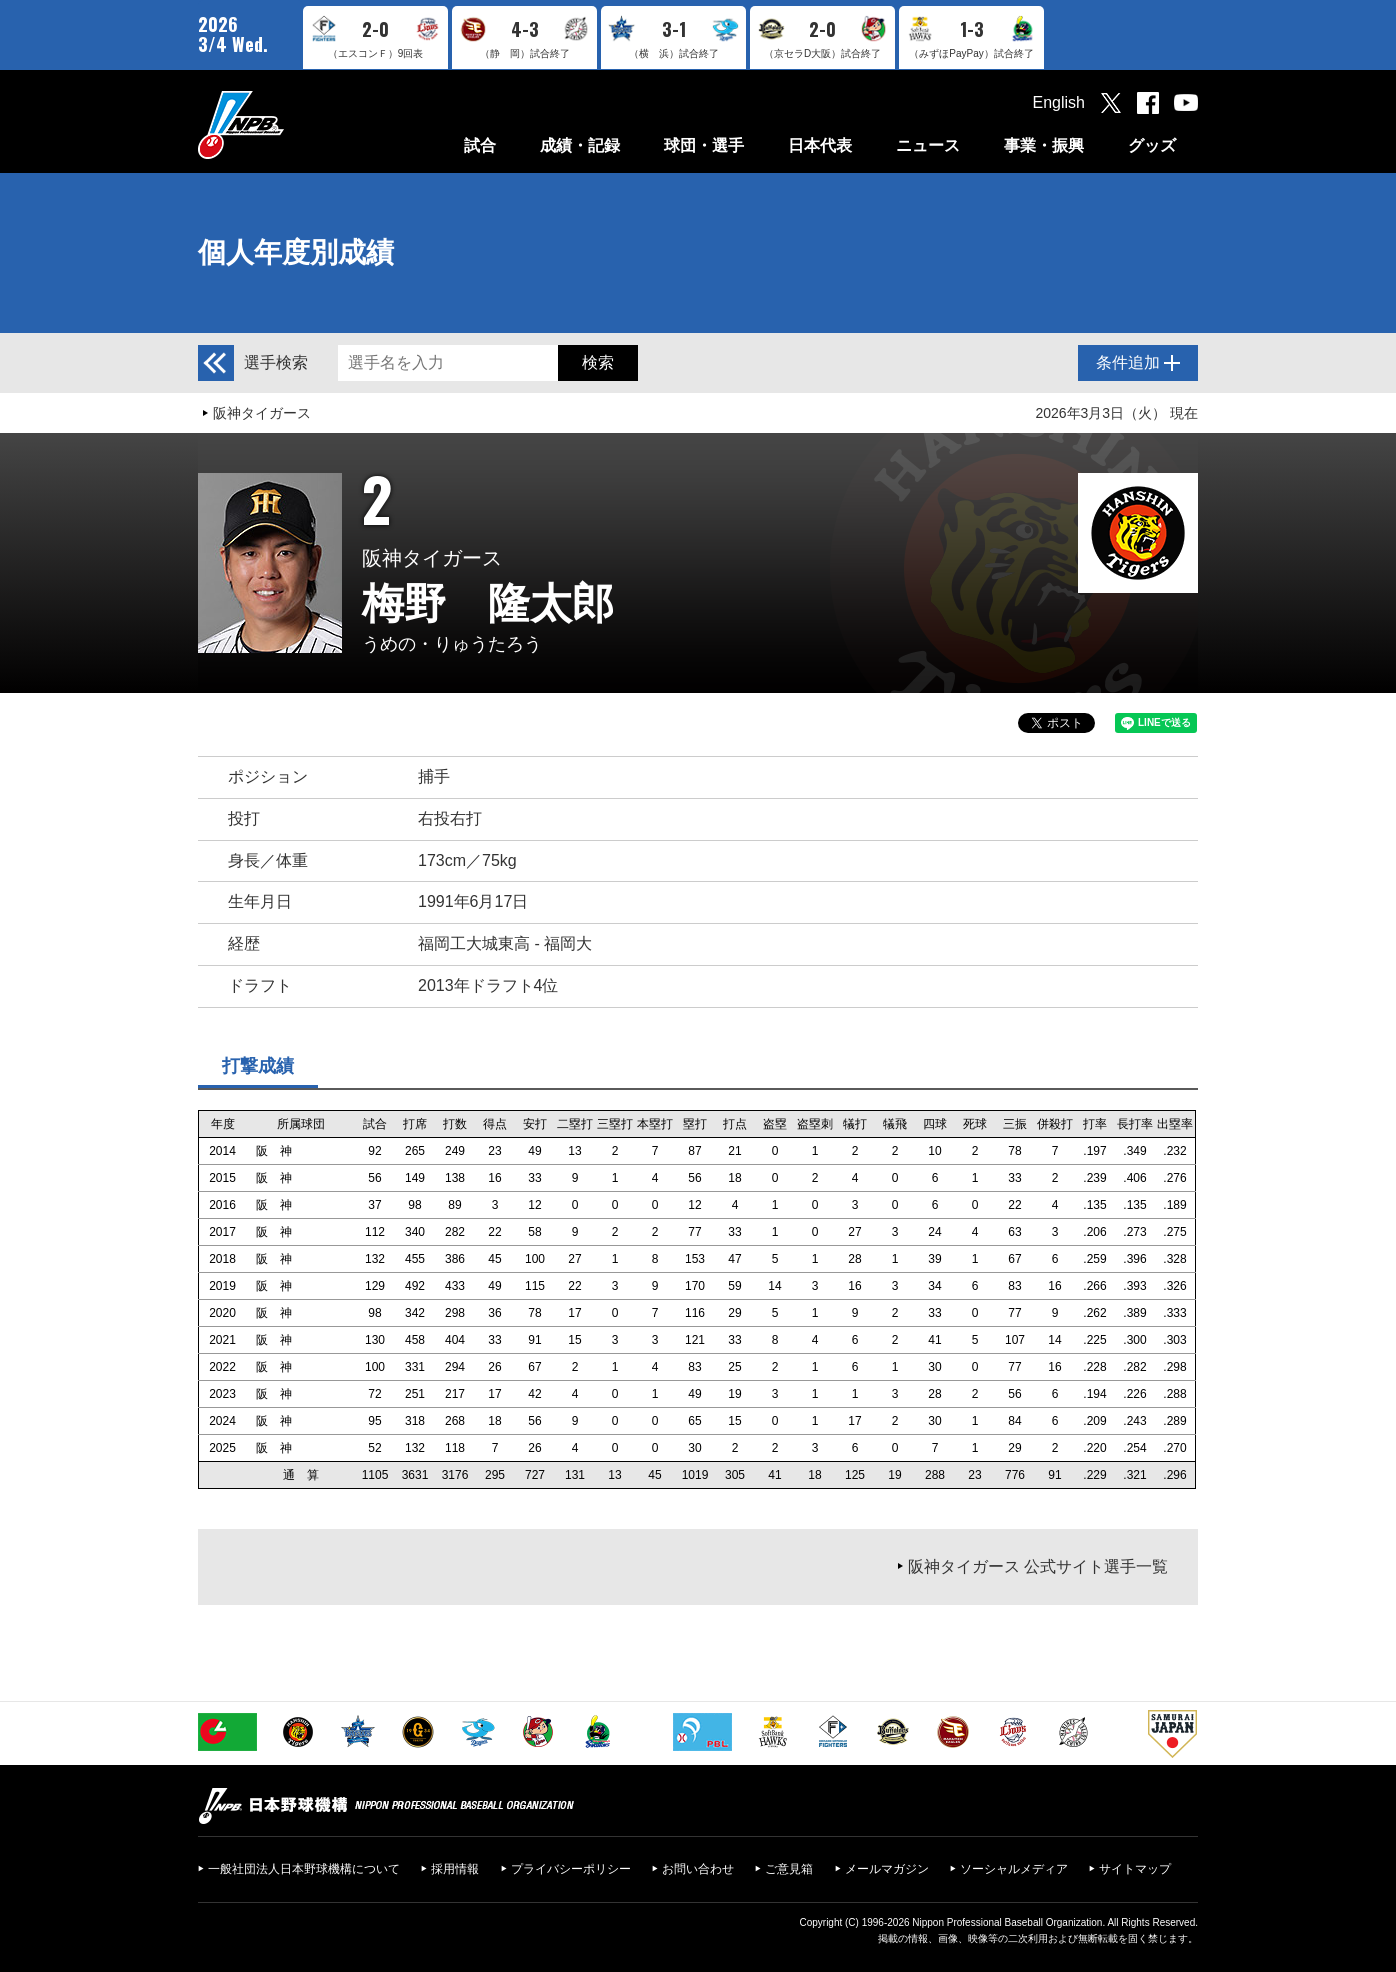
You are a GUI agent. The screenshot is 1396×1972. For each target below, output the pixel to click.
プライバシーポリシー (571, 1869)
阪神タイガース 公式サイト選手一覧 (1038, 1566)
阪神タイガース (262, 413)
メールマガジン (887, 1869)
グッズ (1152, 145)
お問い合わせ (698, 1869)
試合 (480, 145)
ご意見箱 (789, 1869)
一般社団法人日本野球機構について (304, 1869)
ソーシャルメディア (1014, 1869)
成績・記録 (580, 145)
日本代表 (820, 145)
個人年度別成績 (296, 252)
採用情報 (455, 1869)
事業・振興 (1044, 145)
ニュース (928, 145)
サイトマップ (1135, 1869)
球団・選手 (704, 145)
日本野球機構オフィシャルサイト (291, 124)
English (1059, 102)
